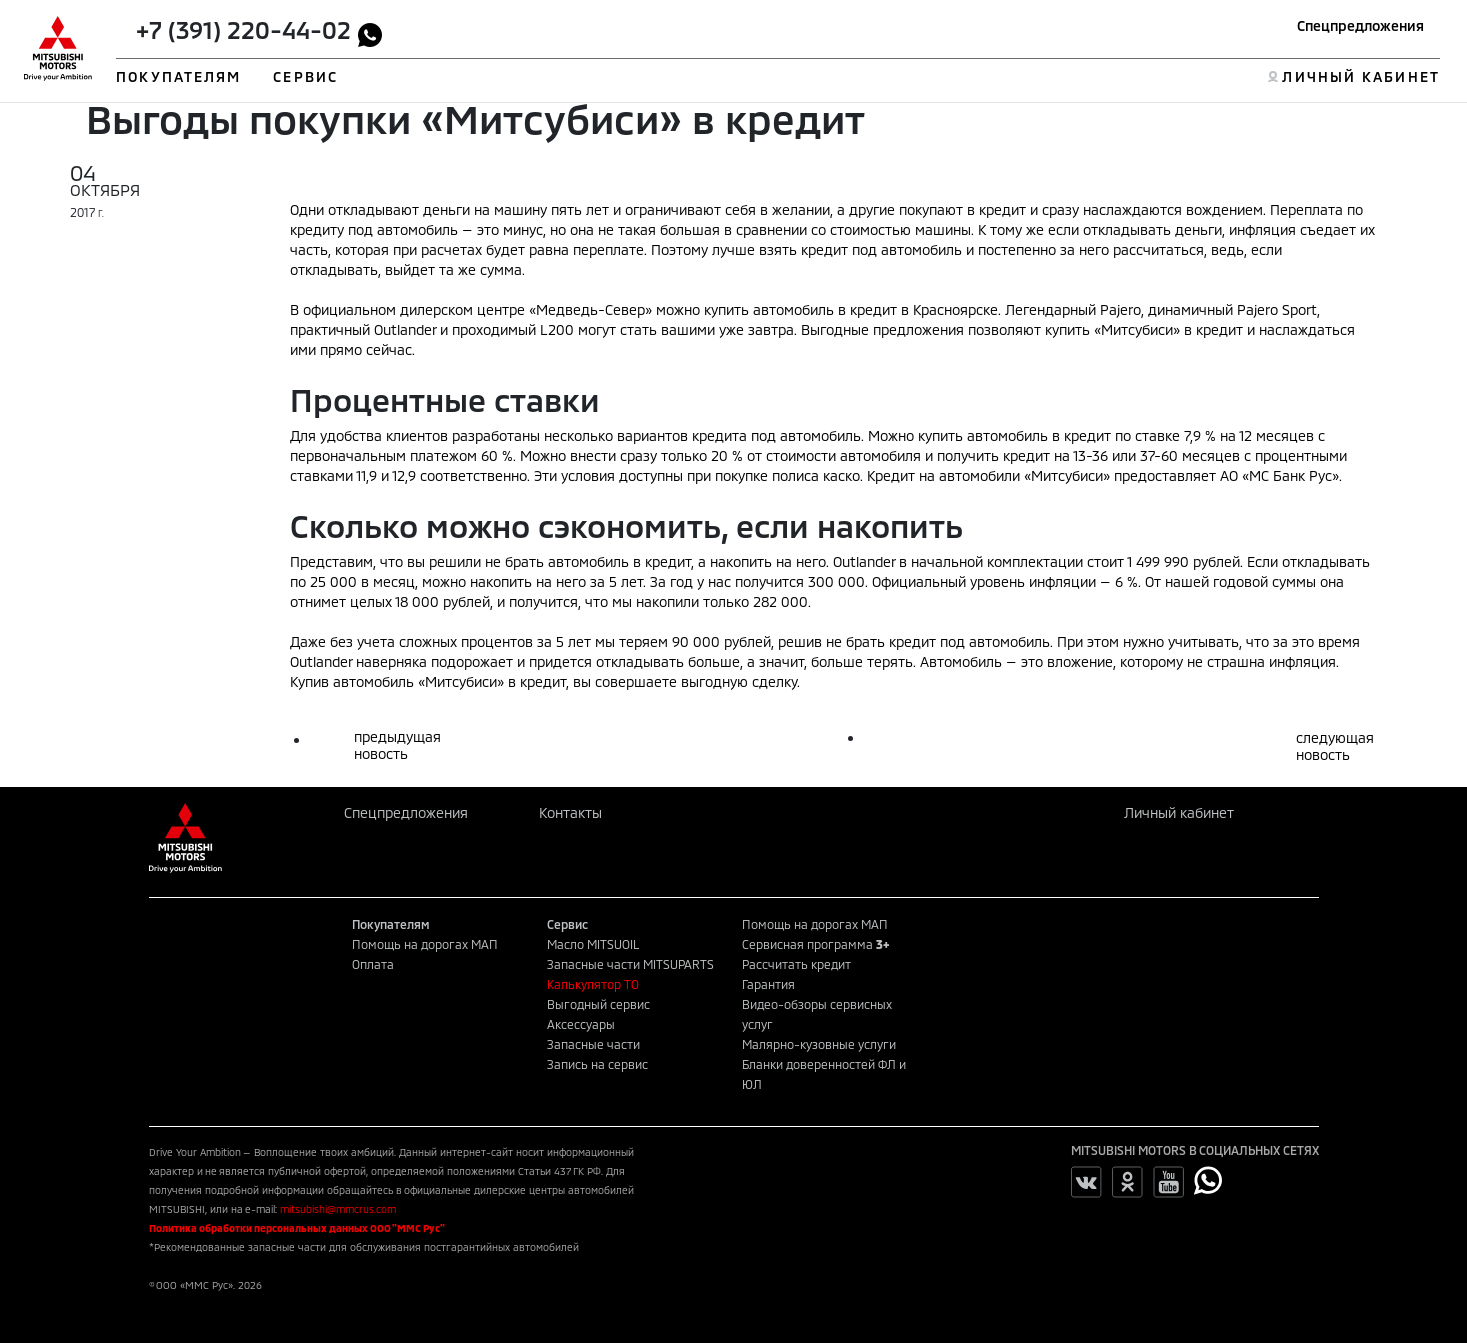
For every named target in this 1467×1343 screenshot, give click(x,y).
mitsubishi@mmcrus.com (338, 1209)
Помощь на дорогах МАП (425, 944)
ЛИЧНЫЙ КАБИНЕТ (1360, 76)
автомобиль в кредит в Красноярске (875, 309)
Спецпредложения (1360, 25)
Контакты (570, 812)
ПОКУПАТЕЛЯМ (178, 76)
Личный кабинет (1179, 812)
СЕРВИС (305, 76)
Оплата (373, 964)
